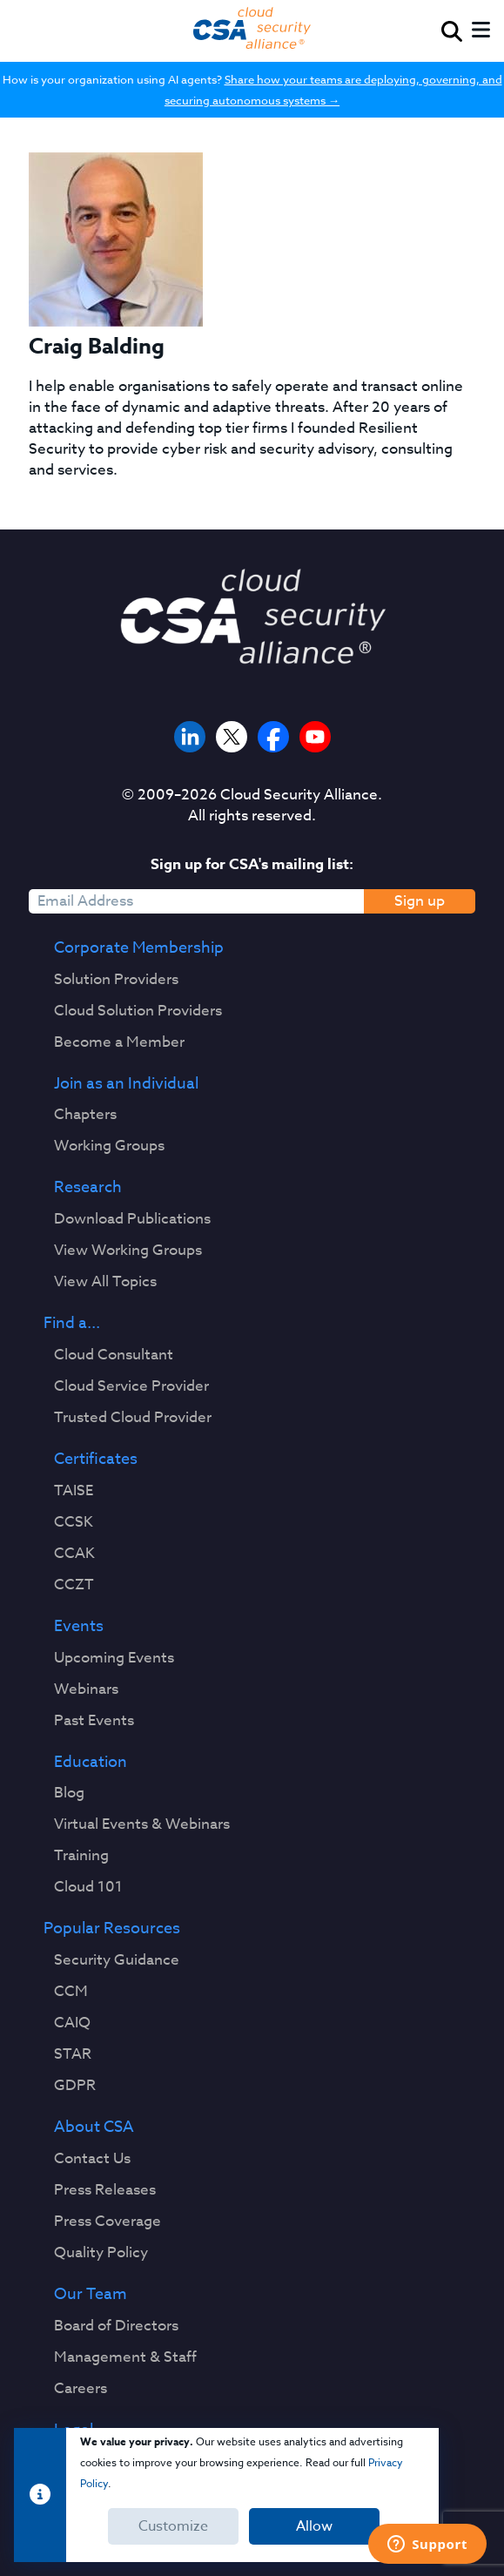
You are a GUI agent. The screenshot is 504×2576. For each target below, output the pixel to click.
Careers (80, 2388)
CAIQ (72, 2023)
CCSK (73, 1522)
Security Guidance (116, 1960)
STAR (72, 2054)
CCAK (74, 1553)
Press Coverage (107, 2221)
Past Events (94, 1720)
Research (88, 1187)
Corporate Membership (139, 948)
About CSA (94, 2127)
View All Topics (105, 1281)
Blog (69, 1793)
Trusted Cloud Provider (133, 1417)
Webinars (86, 1689)
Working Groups (109, 1146)
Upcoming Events (114, 1658)
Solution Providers (116, 979)
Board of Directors (116, 2326)
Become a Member (119, 1042)
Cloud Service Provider (131, 1386)
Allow (314, 2526)
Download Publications (132, 1219)
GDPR (75, 2085)
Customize (173, 2526)
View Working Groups (128, 1250)
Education (90, 1762)
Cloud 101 (88, 1887)
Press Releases (105, 2190)
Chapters (85, 1114)
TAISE (73, 1490)
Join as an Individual (126, 1084)
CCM (71, 1991)
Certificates (96, 1459)
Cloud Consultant (113, 1355)
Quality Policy (101, 2252)
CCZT (74, 1585)
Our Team (90, 2294)
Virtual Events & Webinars (142, 1824)
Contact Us (92, 2158)
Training (81, 1855)
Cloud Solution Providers (138, 1011)
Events (79, 1626)
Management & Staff (125, 2357)
